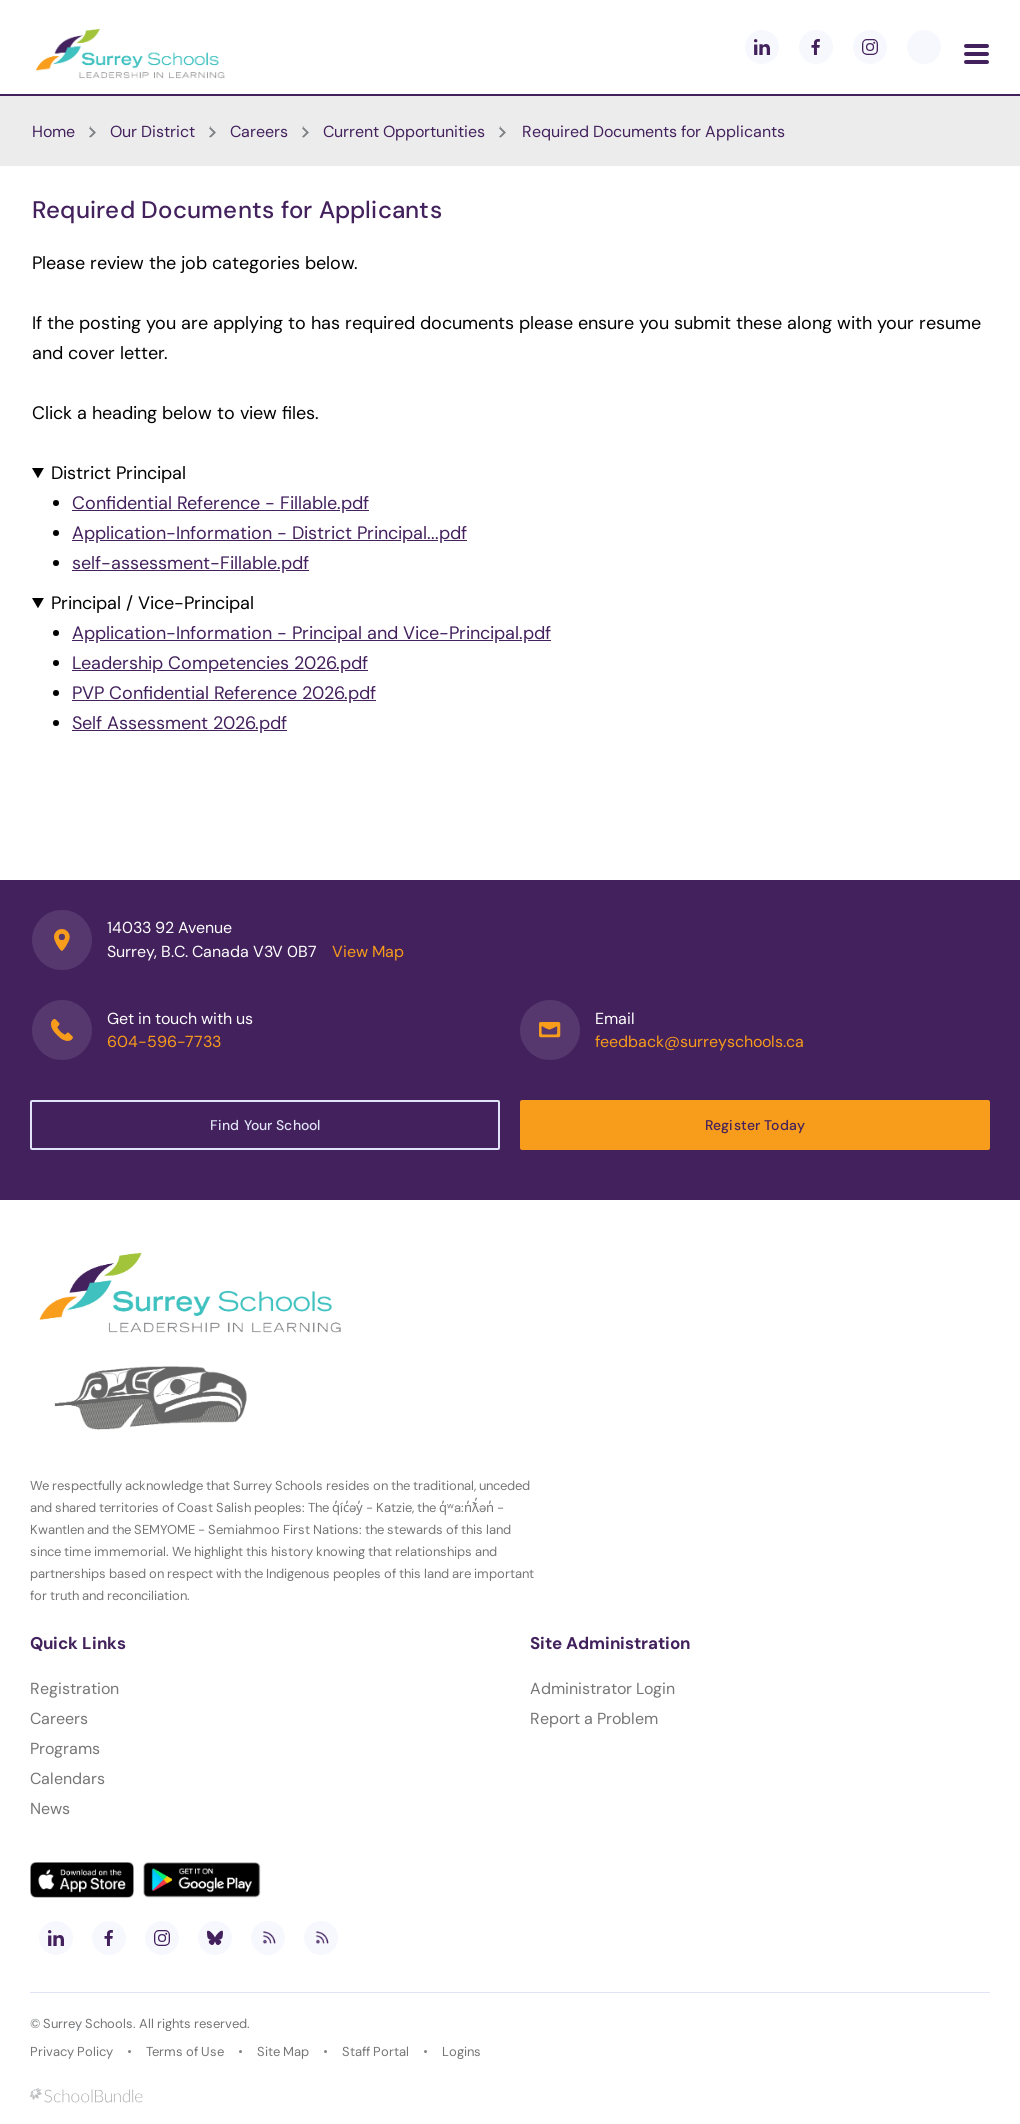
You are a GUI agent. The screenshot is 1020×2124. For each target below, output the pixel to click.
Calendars (67, 1778)
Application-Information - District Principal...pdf (269, 533)
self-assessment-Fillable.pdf (190, 563)
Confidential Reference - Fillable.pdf (220, 503)
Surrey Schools (88, 2023)
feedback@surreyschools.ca (699, 1041)
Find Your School (265, 1125)
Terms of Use (185, 2051)
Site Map (283, 2051)
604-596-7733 (164, 1041)
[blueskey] (924, 47)
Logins (461, 2051)
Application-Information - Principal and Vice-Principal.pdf (311, 633)
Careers (59, 1718)
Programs (65, 1748)
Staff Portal (375, 2051)
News (50, 1808)
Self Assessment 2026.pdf (179, 723)
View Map (368, 951)
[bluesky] (215, 1938)
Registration (74, 1688)
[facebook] (816, 47)
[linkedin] (762, 47)
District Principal (118, 473)
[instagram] (870, 47)
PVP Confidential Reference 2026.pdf (224, 693)
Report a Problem (594, 1718)
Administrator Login (602, 1688)
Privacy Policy (71, 2051)
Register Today (755, 1125)
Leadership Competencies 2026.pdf (220, 663)
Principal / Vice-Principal (152, 603)
